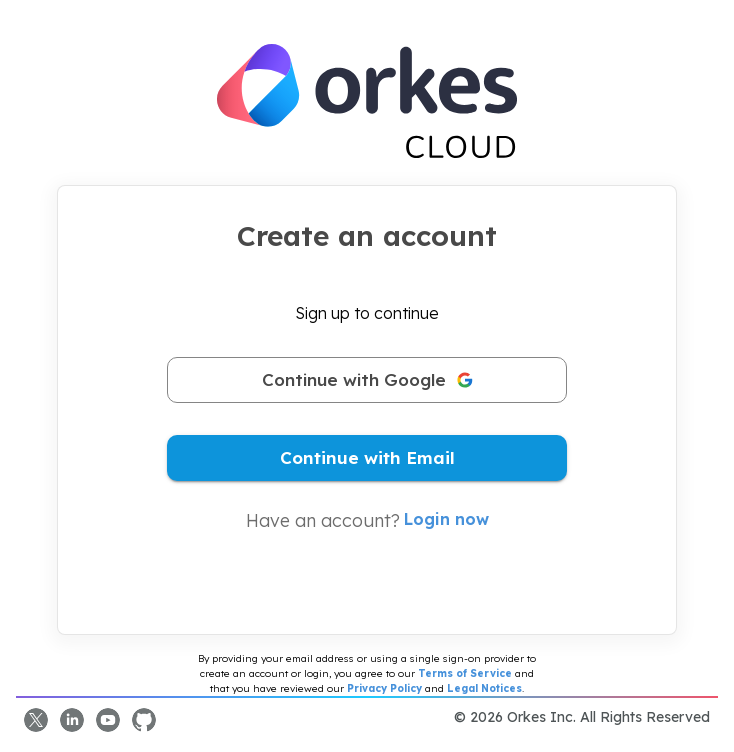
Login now (446, 519)
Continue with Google (367, 380)
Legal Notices (484, 688)
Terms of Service (465, 673)
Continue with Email (367, 458)
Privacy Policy (384, 688)
